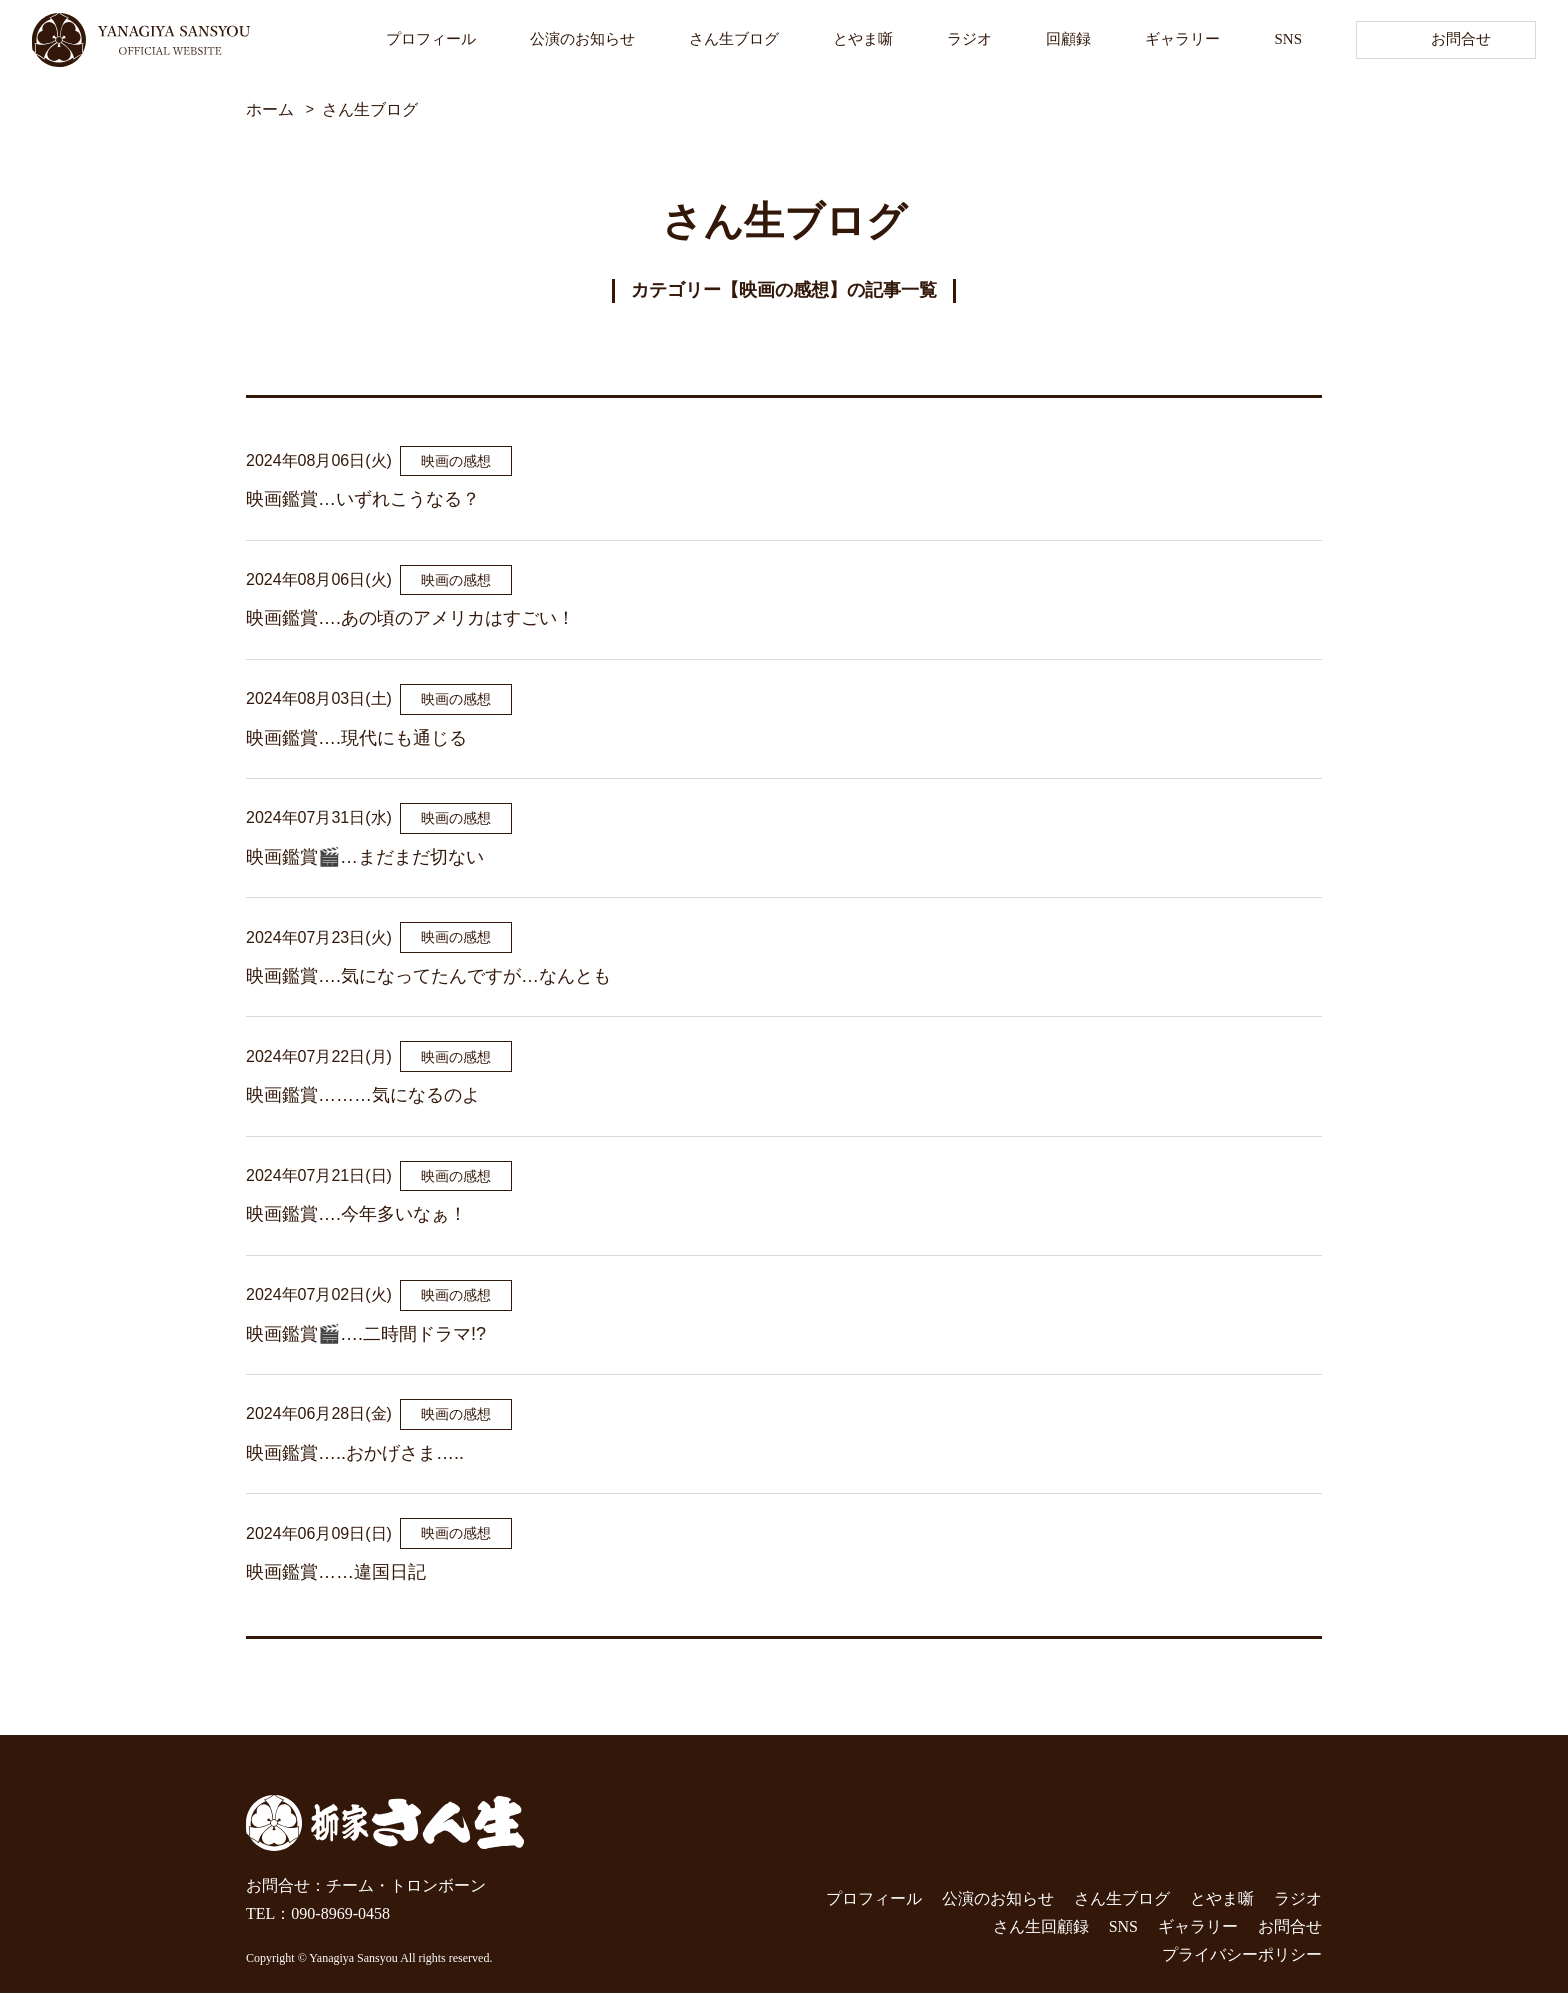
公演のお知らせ (582, 39)
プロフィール (431, 39)
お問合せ (1461, 39)
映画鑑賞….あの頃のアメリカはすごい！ (410, 618)
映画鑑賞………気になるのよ (363, 1095)
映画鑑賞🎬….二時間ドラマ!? (366, 1334)
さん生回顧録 (1041, 1926)
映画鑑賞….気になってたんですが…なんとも (428, 976)
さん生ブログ (734, 39)
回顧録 (1068, 39)
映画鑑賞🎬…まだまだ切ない (365, 857)
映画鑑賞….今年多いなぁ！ (356, 1214)
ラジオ (969, 39)
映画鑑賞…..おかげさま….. (355, 1453)
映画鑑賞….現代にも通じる (356, 738)
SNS (1288, 39)
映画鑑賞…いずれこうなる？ (363, 499)
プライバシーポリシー (1242, 1954)
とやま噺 (863, 39)
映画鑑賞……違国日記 (336, 1572)
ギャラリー (1182, 39)
